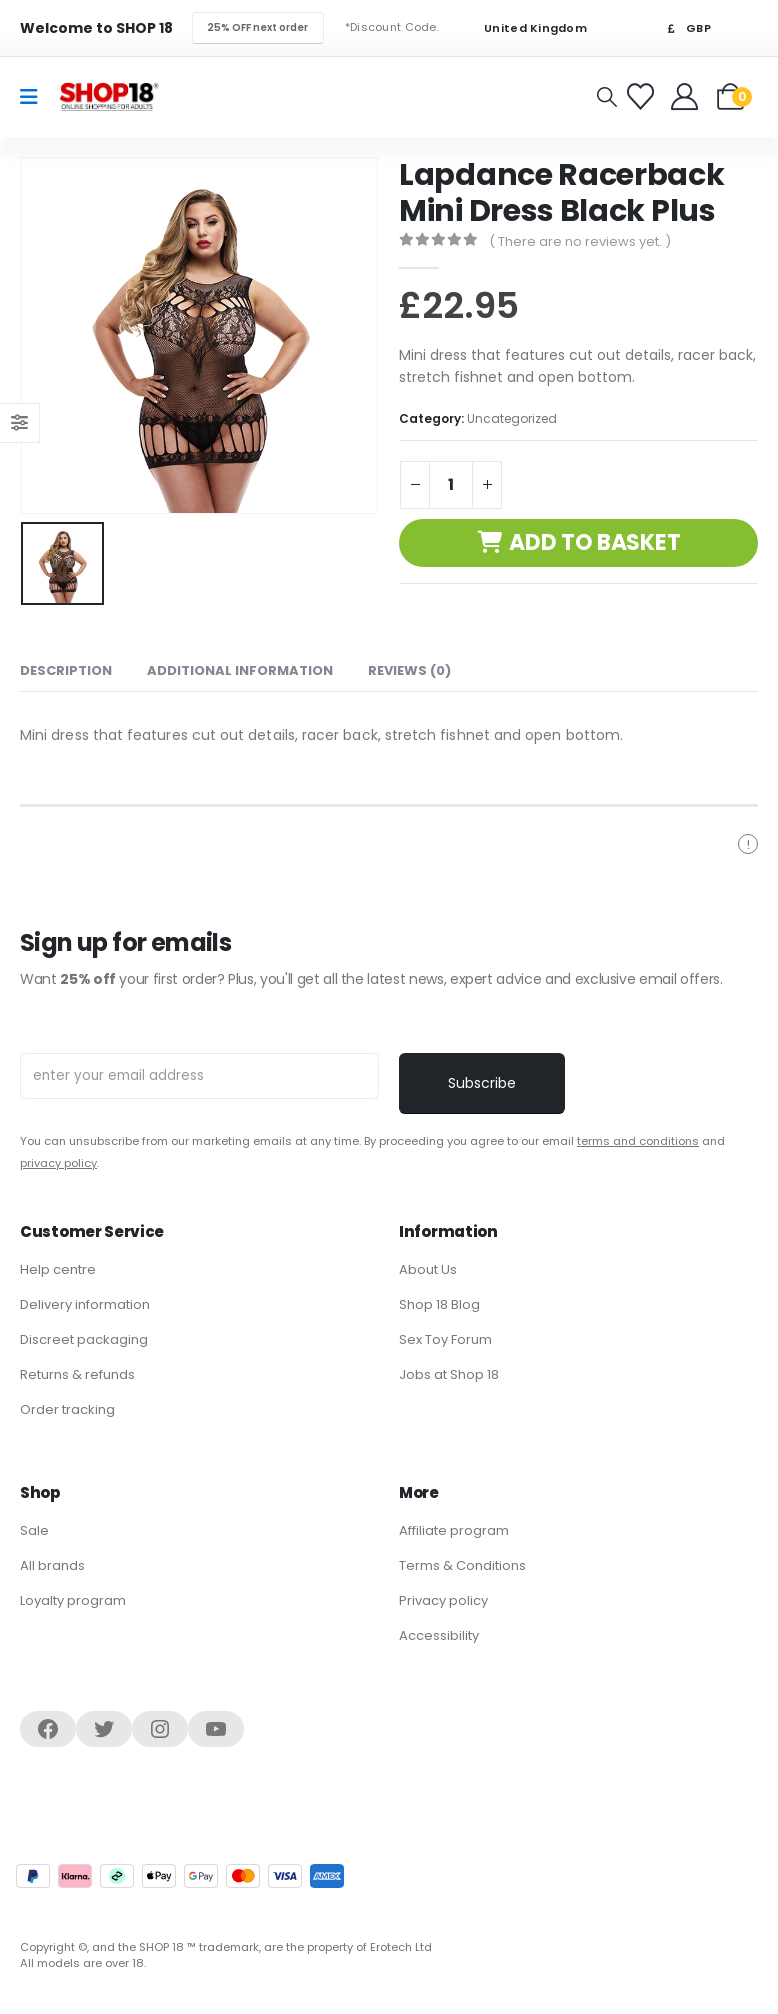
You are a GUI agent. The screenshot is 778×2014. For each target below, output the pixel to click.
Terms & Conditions (462, 1562)
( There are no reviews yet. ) (580, 241)
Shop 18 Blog (439, 1301)
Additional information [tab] (240, 668)
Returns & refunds (77, 1371)
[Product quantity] (451, 485)
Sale (34, 1527)
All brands (52, 1562)
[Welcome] (686, 96)
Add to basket (594, 542)
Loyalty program (73, 1597)
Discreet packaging (84, 1336)
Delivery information (85, 1301)
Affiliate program (454, 1527)
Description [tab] (66, 668)
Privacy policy (443, 1597)
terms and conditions (638, 1138)
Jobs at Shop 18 (449, 1371)
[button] (607, 97)
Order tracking (67, 1406)
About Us (428, 1266)
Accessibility (439, 1632)
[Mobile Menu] (35, 97)
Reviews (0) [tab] (409, 668)
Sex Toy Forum (445, 1336)
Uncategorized (512, 418)
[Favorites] (643, 96)
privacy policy (58, 1160)
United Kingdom (523, 28)
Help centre (58, 1266)
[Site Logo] (109, 96)
